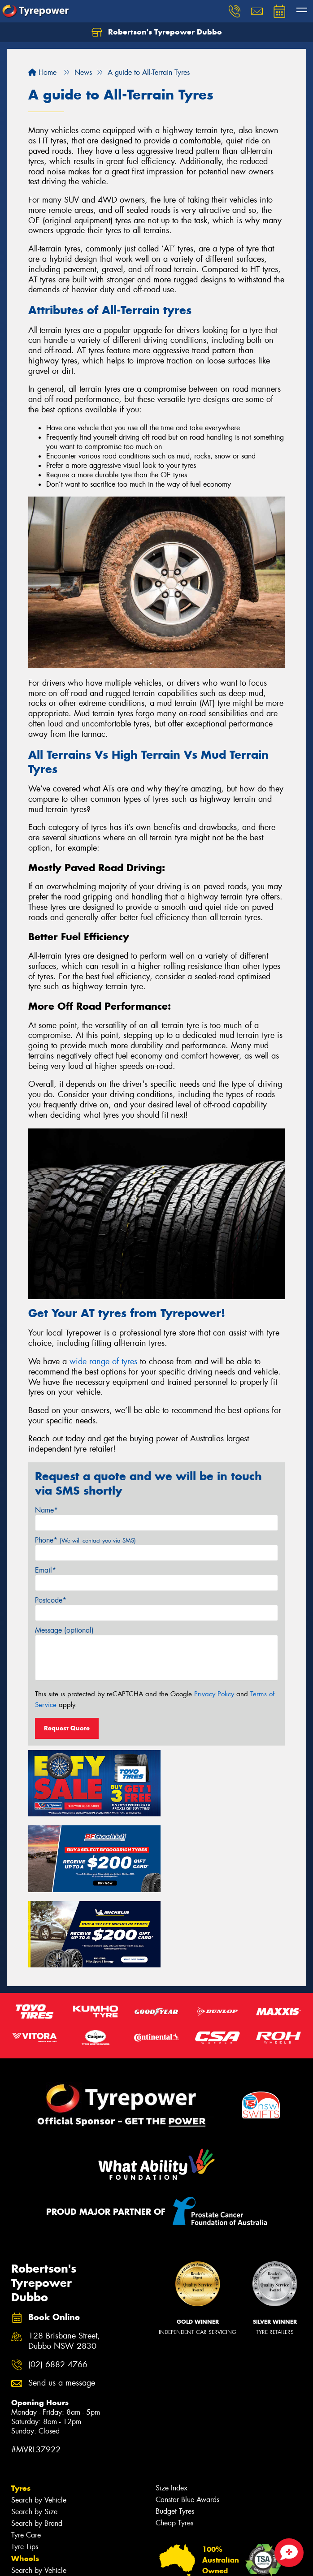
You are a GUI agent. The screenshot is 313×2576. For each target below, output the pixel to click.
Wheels (25, 2476)
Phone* (85, 1540)
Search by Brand (36, 2440)
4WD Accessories (38, 2523)
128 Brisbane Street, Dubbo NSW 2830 (64, 2258)
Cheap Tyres (174, 2440)
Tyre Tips (24, 2463)
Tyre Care (26, 2452)
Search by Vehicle (38, 2417)
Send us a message (61, 2300)
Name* (46, 1510)
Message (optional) (64, 1630)
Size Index (171, 2405)
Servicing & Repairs (41, 2558)
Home (42, 72)
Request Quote (67, 1728)
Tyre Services (31, 2569)
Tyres (20, 2405)
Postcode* (50, 1600)
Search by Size (34, 2428)
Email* (45, 1570)
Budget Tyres (175, 2428)
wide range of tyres (103, 1361)
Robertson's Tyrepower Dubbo (156, 32)
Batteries (24, 2534)
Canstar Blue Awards (187, 2416)
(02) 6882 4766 (57, 2282)
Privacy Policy (214, 1694)
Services (26, 2511)
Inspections (27, 2546)
